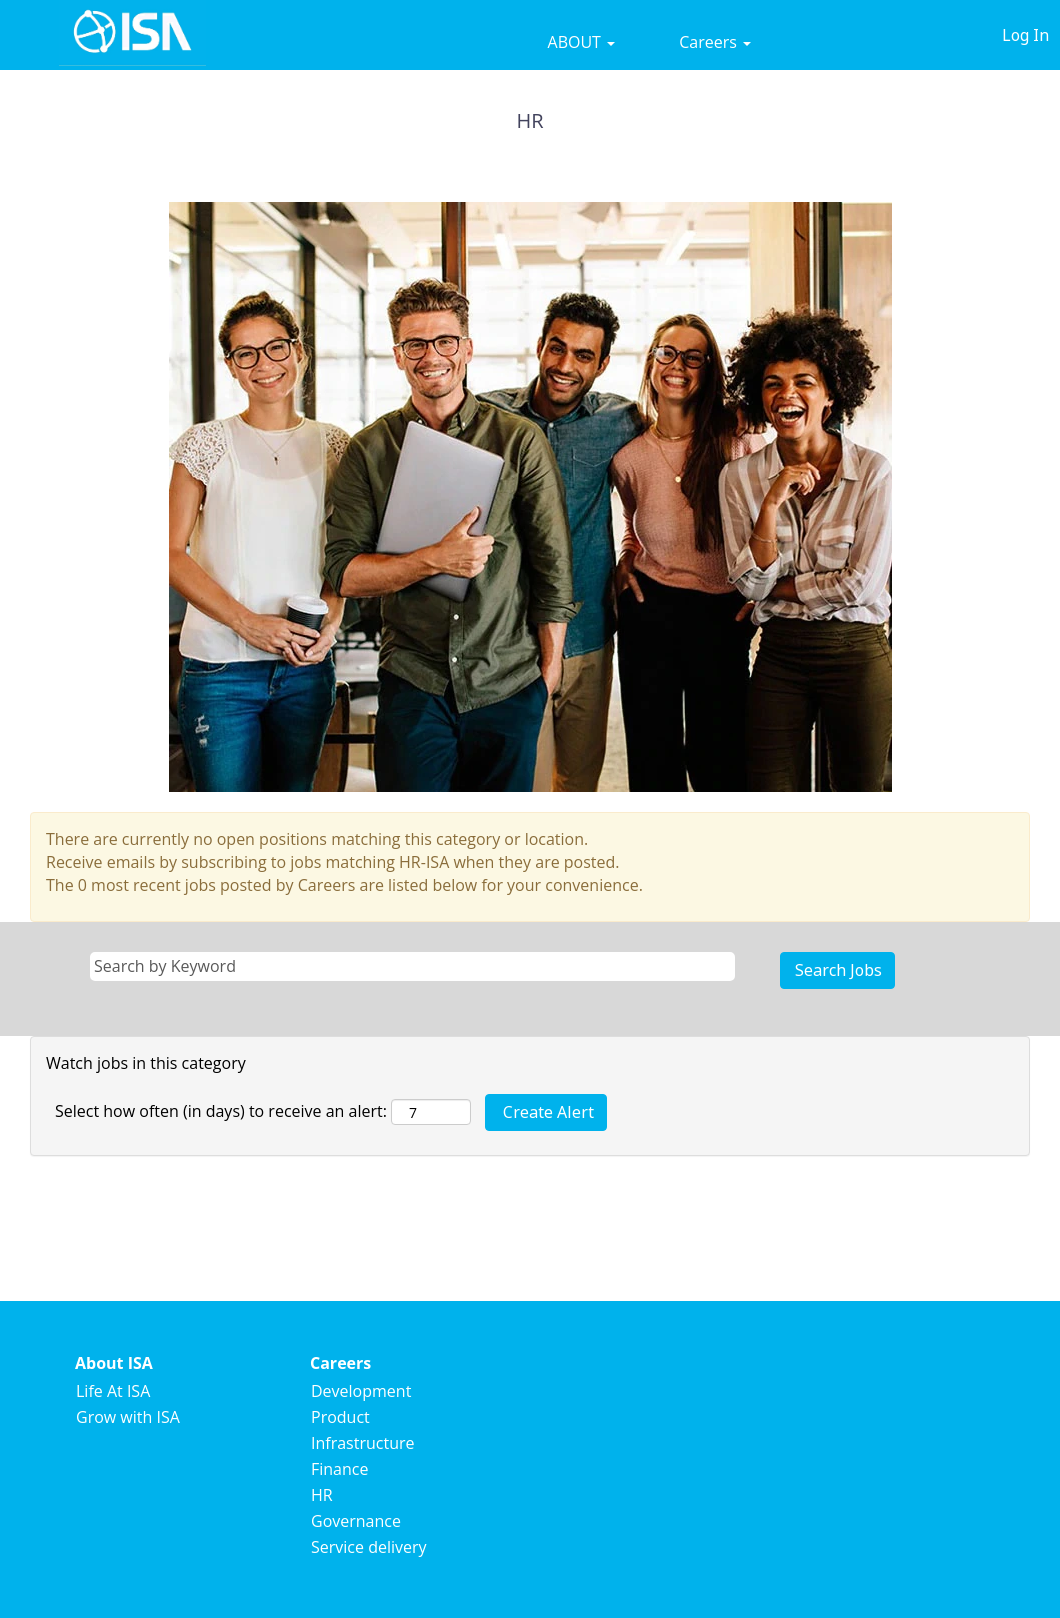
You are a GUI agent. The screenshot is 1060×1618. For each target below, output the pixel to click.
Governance (356, 1521)
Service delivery (369, 1547)
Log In (1025, 35)
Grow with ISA (128, 1417)
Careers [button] (715, 42)
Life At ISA (113, 1391)
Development (361, 1391)
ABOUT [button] (582, 42)
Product (340, 1417)
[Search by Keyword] (412, 966)
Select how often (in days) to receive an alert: (221, 1111)
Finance (339, 1469)
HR (322, 1495)
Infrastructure (362, 1443)
